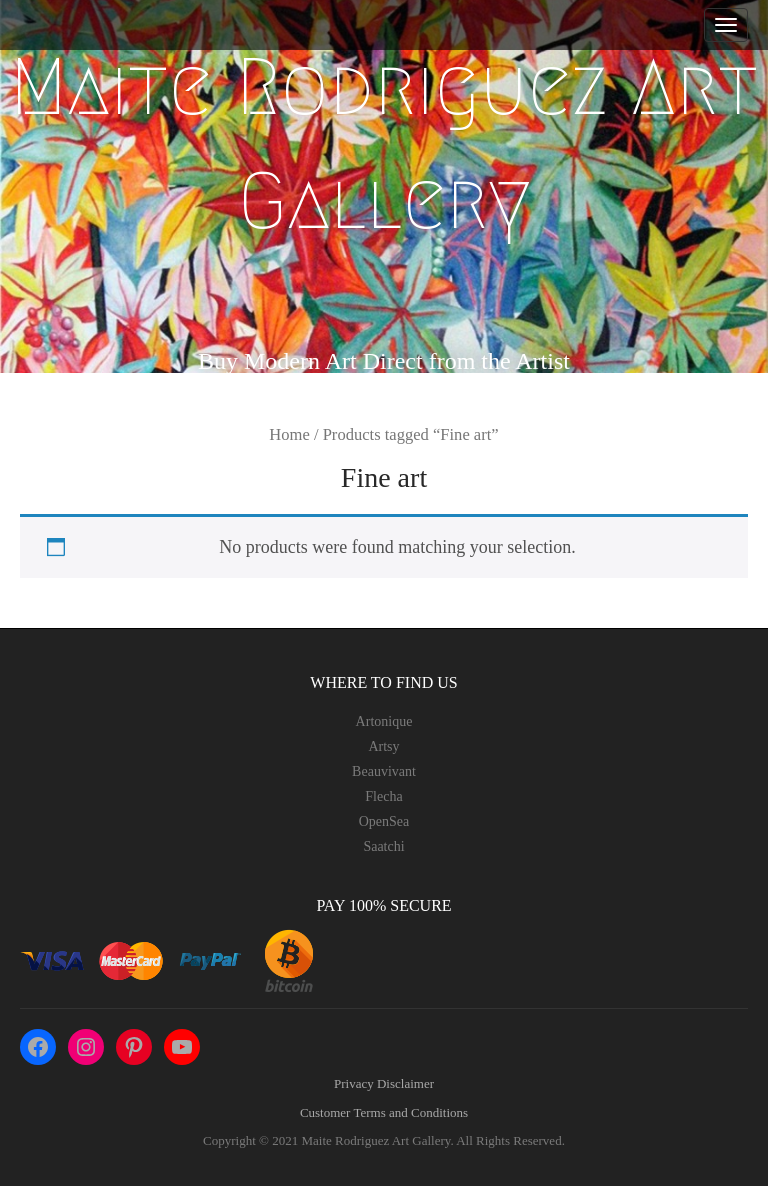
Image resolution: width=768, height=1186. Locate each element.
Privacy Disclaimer (384, 1083)
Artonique (384, 721)
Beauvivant (384, 771)
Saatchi (383, 846)
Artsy (383, 746)
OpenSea (384, 821)
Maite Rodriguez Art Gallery (384, 144)
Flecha (383, 796)
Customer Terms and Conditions (384, 1112)
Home (289, 434)
